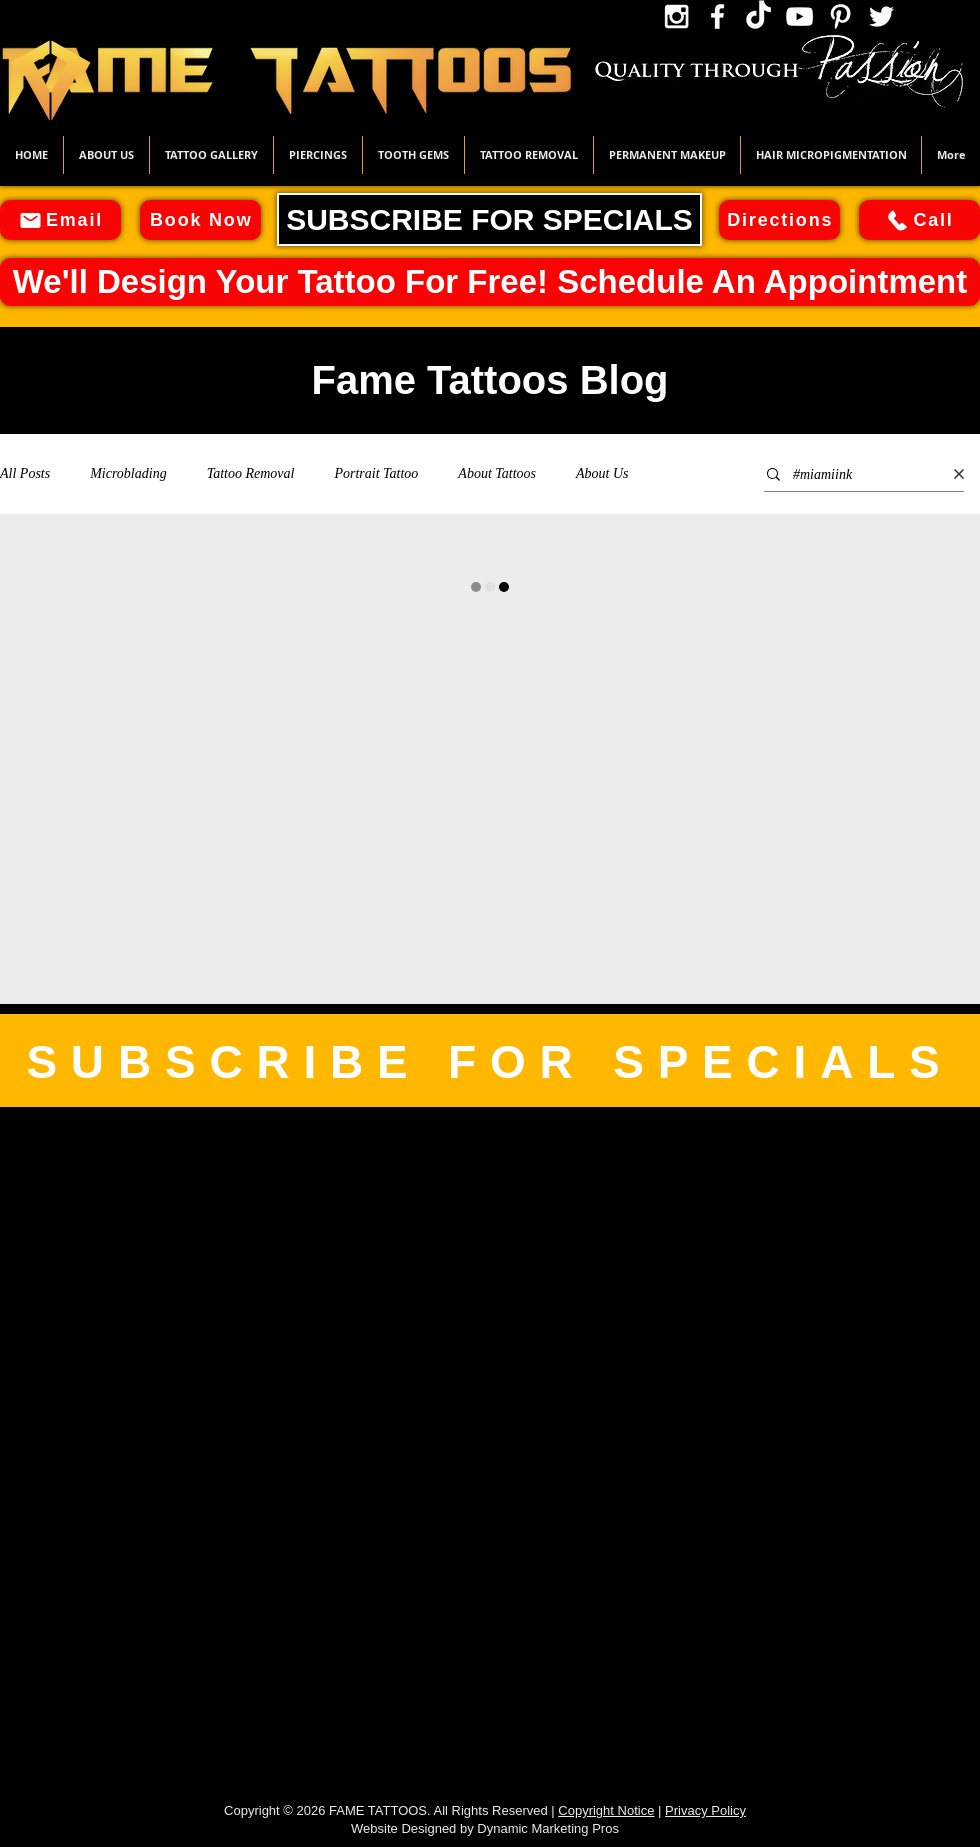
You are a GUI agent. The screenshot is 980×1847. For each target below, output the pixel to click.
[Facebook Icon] (717, 16)
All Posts (25, 473)
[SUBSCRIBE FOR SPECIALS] (489, 219)
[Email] (60, 220)
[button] (211, 155)
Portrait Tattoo (376, 473)
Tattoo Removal (251, 473)
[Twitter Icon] (881, 16)
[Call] (919, 220)
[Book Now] (200, 220)
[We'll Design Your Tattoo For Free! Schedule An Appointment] (490, 282)
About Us (602, 473)
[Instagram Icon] (676, 16)
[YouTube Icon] (799, 16)
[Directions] (779, 220)
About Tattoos (497, 473)
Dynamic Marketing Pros (548, 1828)
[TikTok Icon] (758, 16)
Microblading (128, 473)
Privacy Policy (705, 1810)
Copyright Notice (606, 1810)
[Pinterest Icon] (840, 16)
